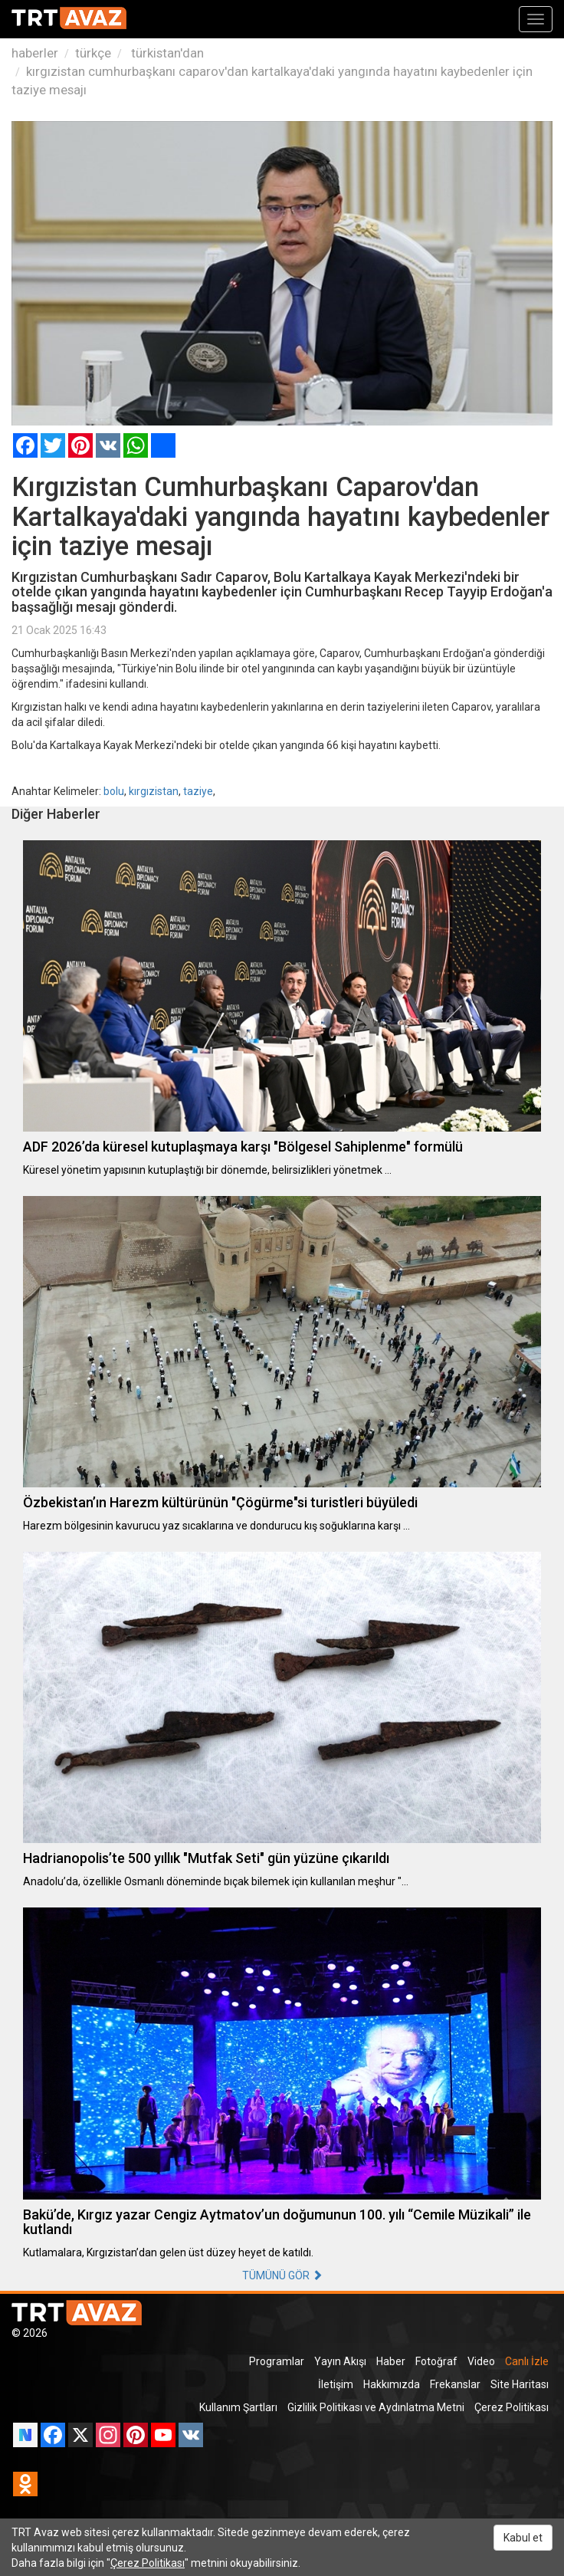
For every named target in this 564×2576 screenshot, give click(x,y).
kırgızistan (154, 791)
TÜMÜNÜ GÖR (282, 2275)
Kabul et (523, 2538)
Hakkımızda (391, 2384)
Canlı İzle (527, 2361)
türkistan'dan (166, 53)
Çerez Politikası (511, 2407)
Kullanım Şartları (238, 2407)
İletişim (335, 2384)
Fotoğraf (436, 2361)
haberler (34, 53)
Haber (390, 2361)
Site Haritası (519, 2384)
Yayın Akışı (340, 2361)
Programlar (276, 2361)
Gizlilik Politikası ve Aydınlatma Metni (375, 2407)
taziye (198, 791)
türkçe (93, 53)
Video (481, 2361)
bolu (113, 791)
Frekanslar (455, 2384)
